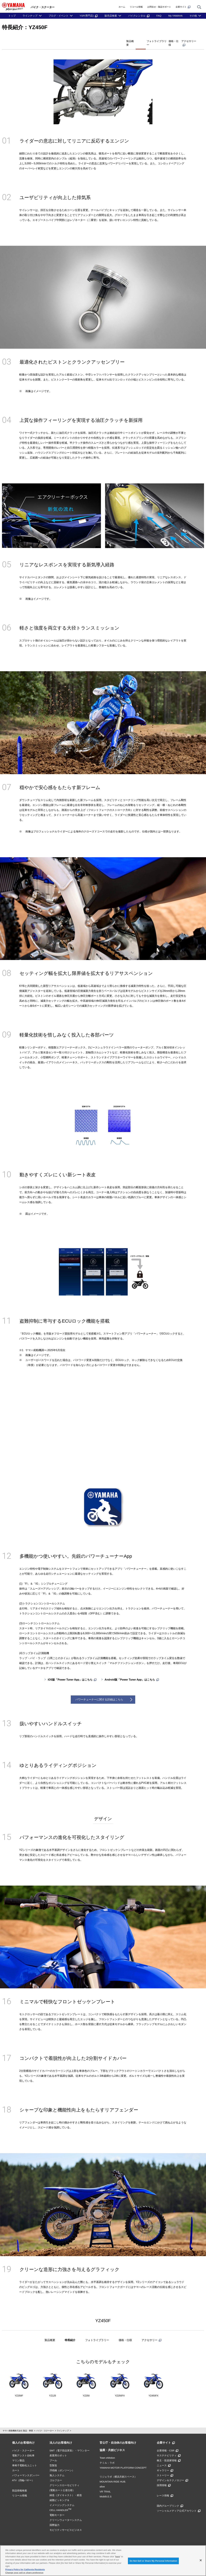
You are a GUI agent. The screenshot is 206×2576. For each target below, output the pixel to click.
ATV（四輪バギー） (23, 2472)
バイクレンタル (138, 15)
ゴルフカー (56, 2472)
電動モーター (57, 2507)
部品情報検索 (19, 2483)
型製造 (53, 2458)
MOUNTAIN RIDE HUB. (113, 2474)
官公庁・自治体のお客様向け (118, 2435)
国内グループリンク (170, 2498)
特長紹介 (109, 38)
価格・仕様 (161, 38)
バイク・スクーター (45, 2423)
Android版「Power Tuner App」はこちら (132, 1672)
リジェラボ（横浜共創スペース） (118, 2469)
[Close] (200, 2560)
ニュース (164, 2458)
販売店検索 (111, 15)
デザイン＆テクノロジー (172, 2472)
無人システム (57, 2467)
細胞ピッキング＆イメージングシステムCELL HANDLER (62, 2497)
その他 (193, 15)
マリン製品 (18, 2453)
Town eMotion (107, 2450)
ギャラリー (165, 2462)
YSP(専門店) (89, 15)
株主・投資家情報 (169, 2453)
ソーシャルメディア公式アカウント (179, 2503)
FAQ (158, 15)
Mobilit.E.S (106, 2489)
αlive (102, 2479)
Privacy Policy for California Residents (25, 2569)
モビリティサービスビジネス (66, 2522)
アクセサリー (185, 38)
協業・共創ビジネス (112, 2442)
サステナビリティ (169, 2448)
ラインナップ (30, 15)
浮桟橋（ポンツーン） (62, 2462)
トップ (12, 15)
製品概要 (90, 38)
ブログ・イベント (58, 15)
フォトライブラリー (134, 38)
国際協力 (54, 2517)
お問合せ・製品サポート (159, 7)
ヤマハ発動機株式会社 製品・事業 (18, 2423)
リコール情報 (136, 7)
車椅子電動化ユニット (24, 2458)
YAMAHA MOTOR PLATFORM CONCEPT (123, 2460)
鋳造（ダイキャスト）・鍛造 (66, 2487)
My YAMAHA (175, 15)
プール (53, 2453)
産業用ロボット (58, 2448)
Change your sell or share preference (24, 2572)
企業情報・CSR (167, 2443)
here (117, 2556)
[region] (103, 2560)
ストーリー (165, 2467)
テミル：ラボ (107, 2455)
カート (16, 2462)
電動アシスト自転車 (23, 2448)
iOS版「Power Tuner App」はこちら (72, 1672)
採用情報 (164, 2477)
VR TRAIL (105, 2484)
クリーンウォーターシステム (66, 2512)
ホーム (122, 7)
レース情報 (165, 2488)
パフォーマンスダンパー (25, 2467)
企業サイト (183, 7)
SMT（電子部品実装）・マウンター (70, 2443)
